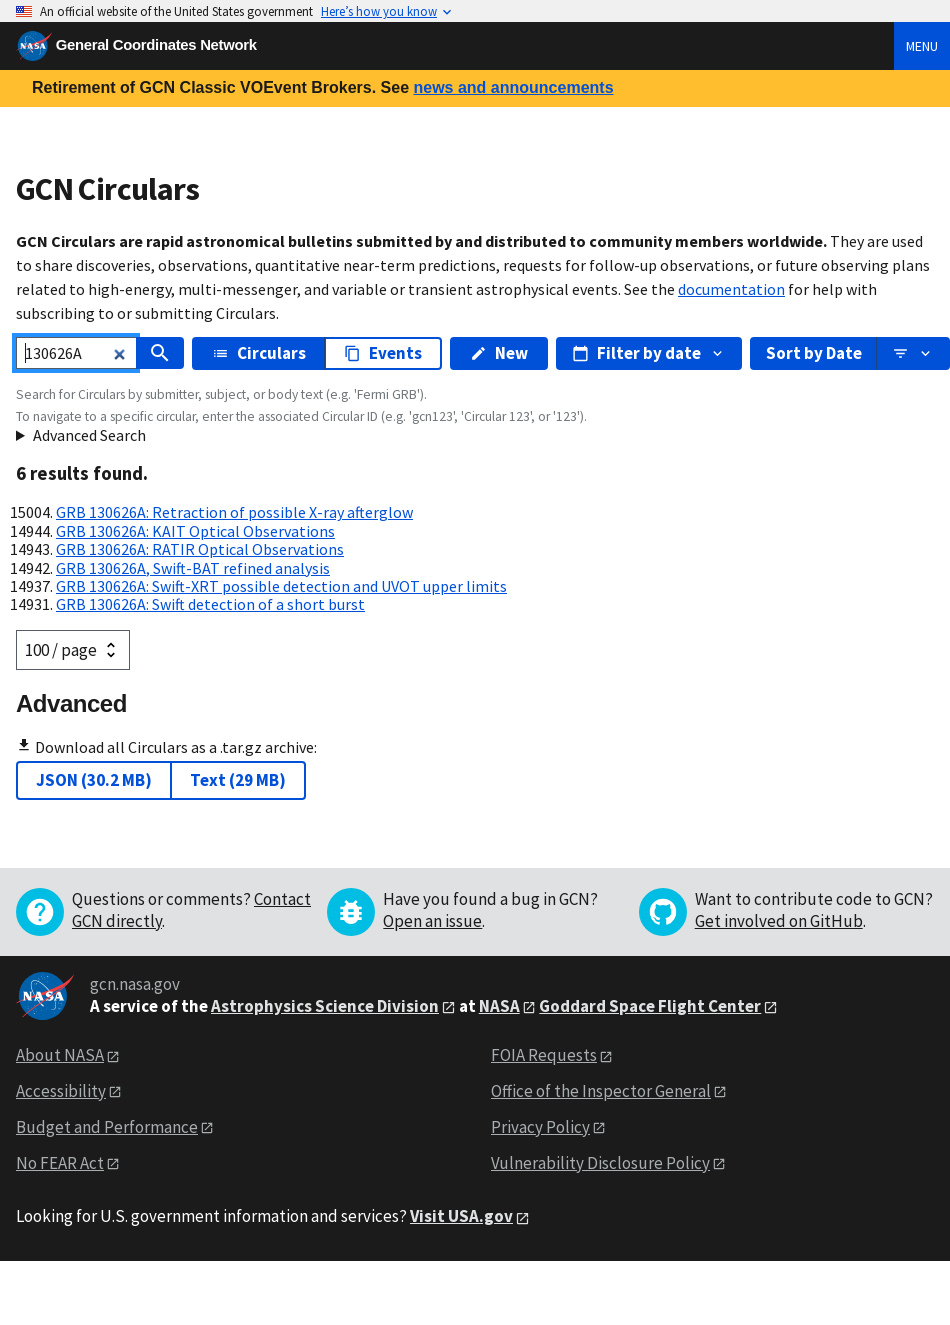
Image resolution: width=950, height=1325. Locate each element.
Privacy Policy (540, 1127)
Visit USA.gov (461, 1216)
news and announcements (513, 87)
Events (383, 353)
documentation (731, 289)
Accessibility (61, 1091)
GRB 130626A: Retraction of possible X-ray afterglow (234, 512)
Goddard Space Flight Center (650, 1006)
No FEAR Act (60, 1163)
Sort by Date (814, 353)
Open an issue (432, 921)
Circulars (259, 353)
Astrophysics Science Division (325, 1006)
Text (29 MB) (238, 780)
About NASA (60, 1055)
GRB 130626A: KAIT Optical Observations (195, 531)
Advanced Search (89, 435)
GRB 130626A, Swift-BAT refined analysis (193, 568)
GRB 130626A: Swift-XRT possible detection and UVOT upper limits (281, 586)
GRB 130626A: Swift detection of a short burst (210, 604)
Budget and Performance (107, 1127)
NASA (499, 1006)
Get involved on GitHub (779, 921)
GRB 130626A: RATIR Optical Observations (200, 549)
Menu (922, 46)
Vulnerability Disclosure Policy (600, 1163)
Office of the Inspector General (601, 1091)
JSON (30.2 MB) (94, 780)
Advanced (71, 703)
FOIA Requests (544, 1055)
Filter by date (649, 353)
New (499, 353)
